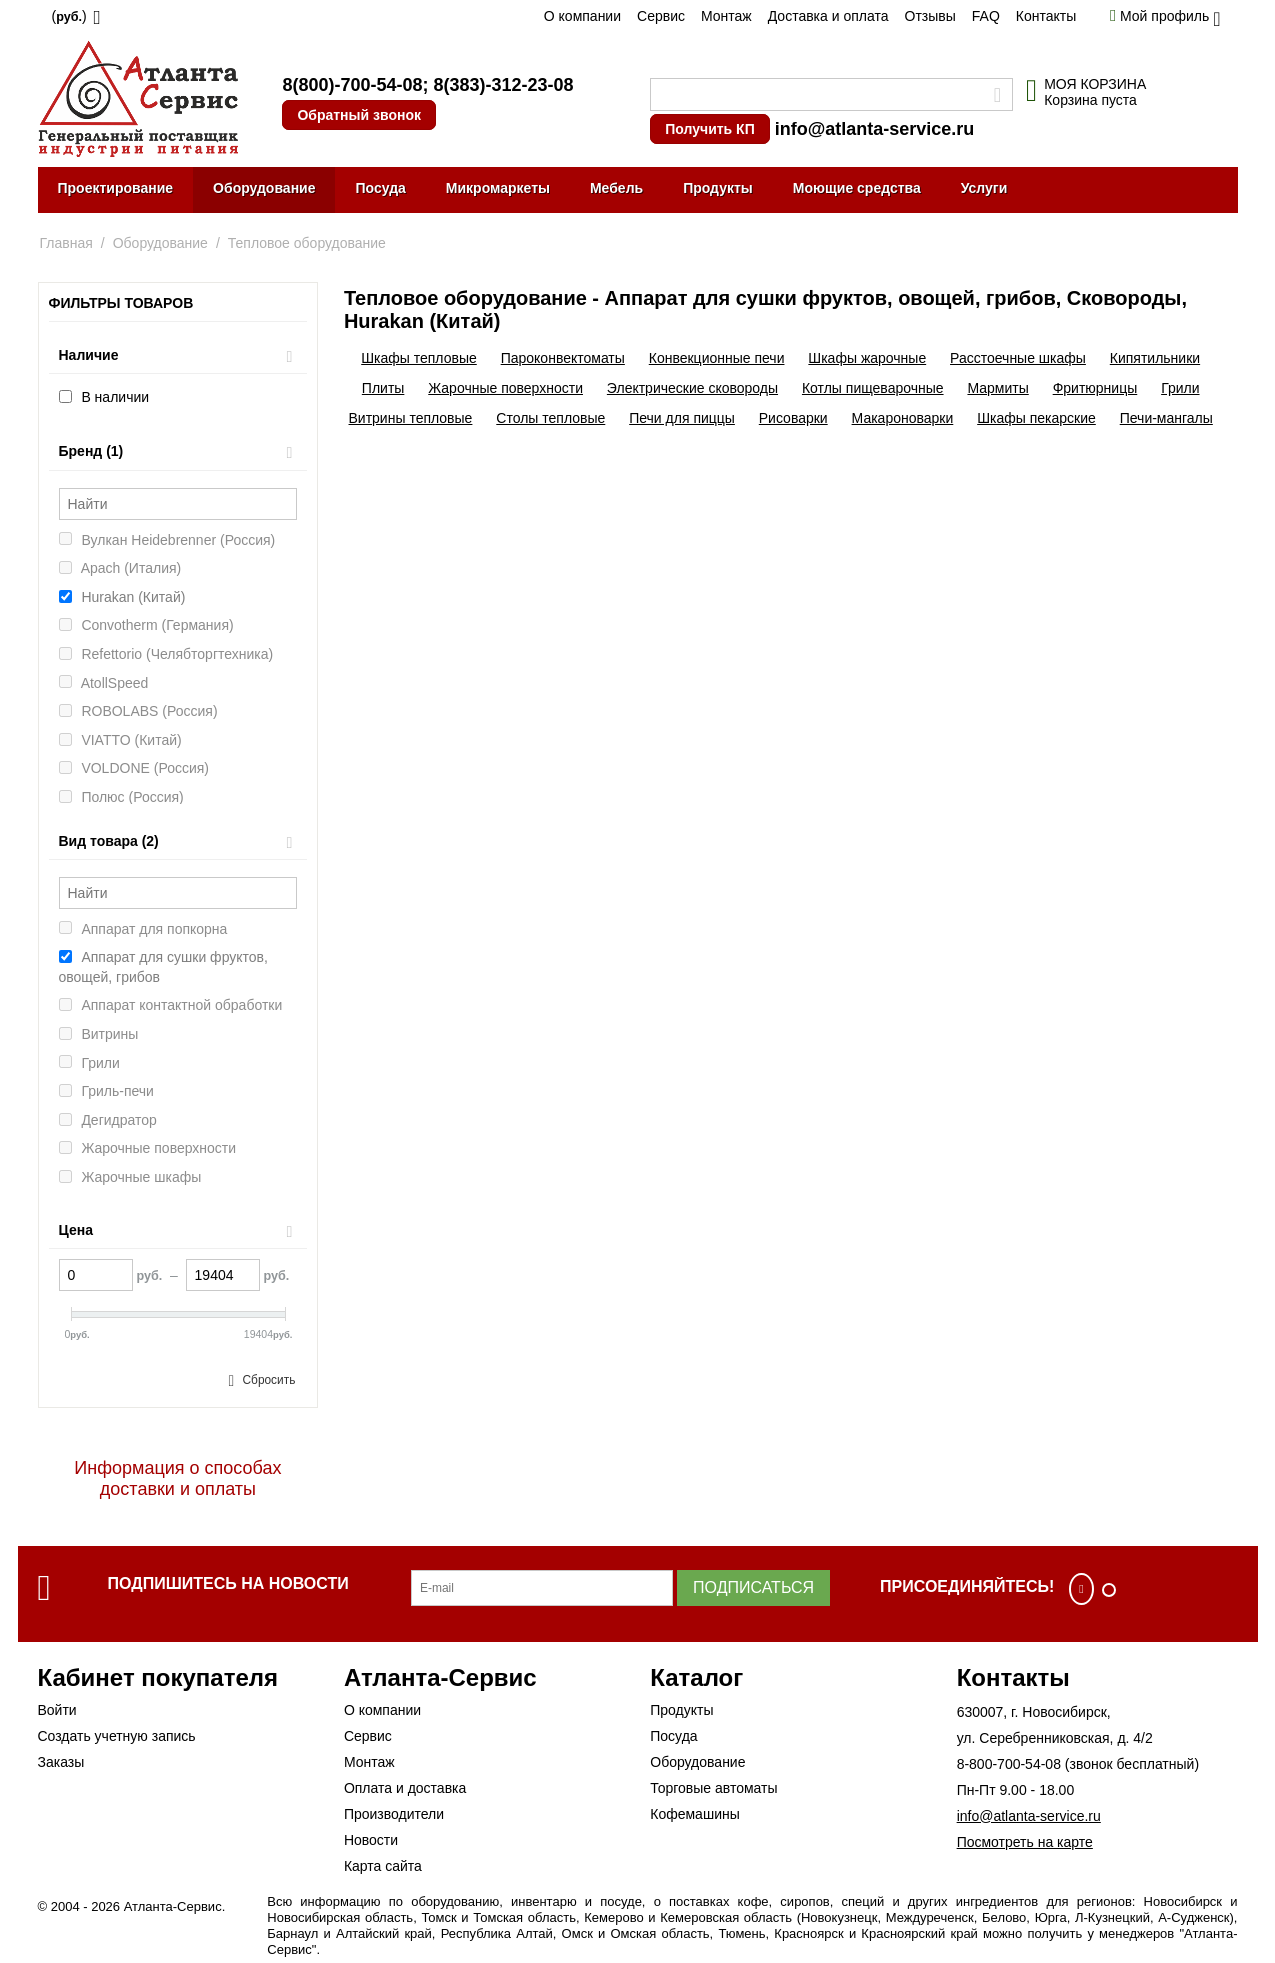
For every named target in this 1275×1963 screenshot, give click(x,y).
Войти (57, 1710)
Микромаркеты (498, 188)
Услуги (984, 188)
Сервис (661, 16)
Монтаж (726, 16)
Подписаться (753, 1587)
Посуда (380, 188)
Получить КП (709, 129)
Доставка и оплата (828, 16)
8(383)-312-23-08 (503, 85)
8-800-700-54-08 (1009, 1764)
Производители (394, 1814)
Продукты (718, 188)
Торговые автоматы (713, 1788)
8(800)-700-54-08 (352, 85)
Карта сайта (383, 1866)
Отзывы (930, 16)
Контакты (1046, 16)
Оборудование (264, 188)
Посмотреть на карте (1025, 1842)
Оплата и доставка (405, 1788)
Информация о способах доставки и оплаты (177, 1478)
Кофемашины (695, 1814)
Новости (371, 1840)
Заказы (61, 1762)
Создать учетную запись (117, 1736)
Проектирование (116, 188)
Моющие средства (857, 188)
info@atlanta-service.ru (875, 129)
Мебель (616, 188)
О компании (582, 16)
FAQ (986, 16)
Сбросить (268, 1380)
